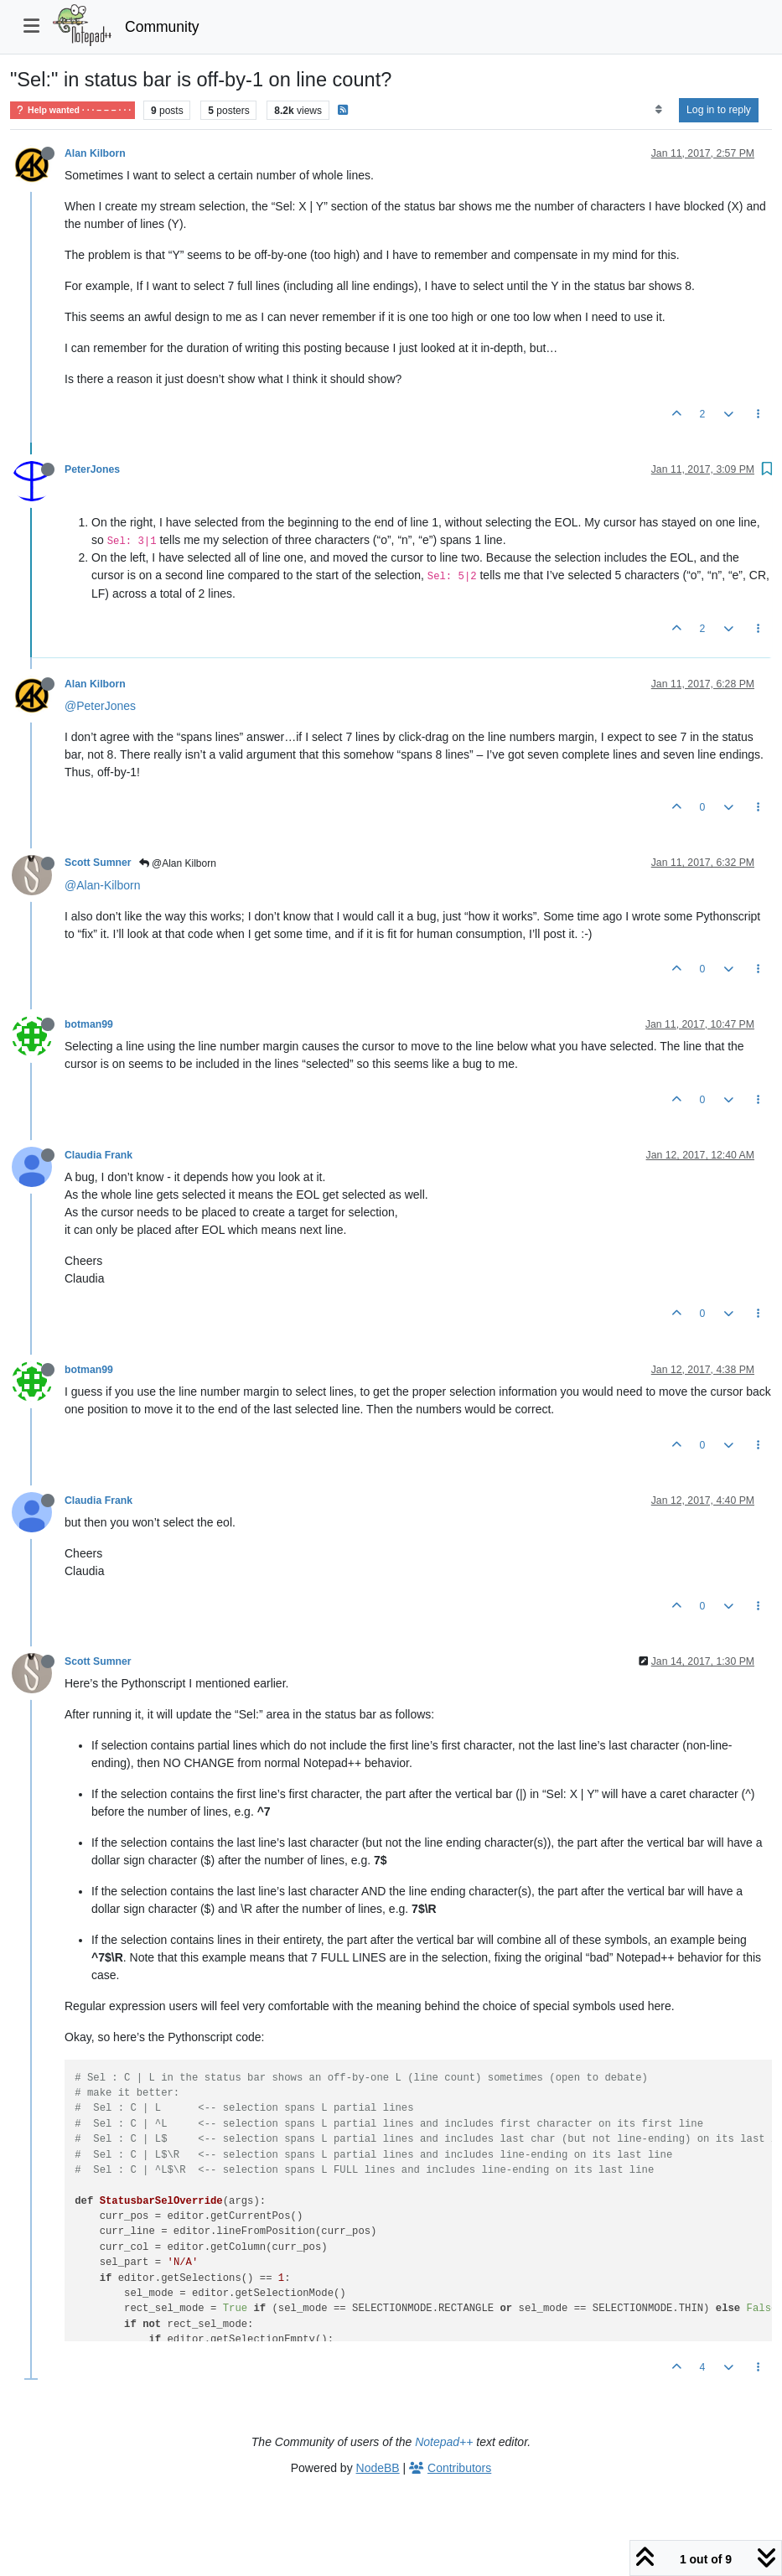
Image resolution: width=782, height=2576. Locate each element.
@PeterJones (100, 706)
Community (162, 26)
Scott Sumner (98, 862)
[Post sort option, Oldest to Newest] (658, 110)
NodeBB (378, 2468)
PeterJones (92, 469)
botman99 (89, 1024)
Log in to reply (718, 110)
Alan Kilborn (95, 153)
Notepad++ (444, 2442)
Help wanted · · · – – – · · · (72, 110)
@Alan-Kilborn (102, 885)
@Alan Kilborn (177, 863)
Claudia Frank (98, 1155)
